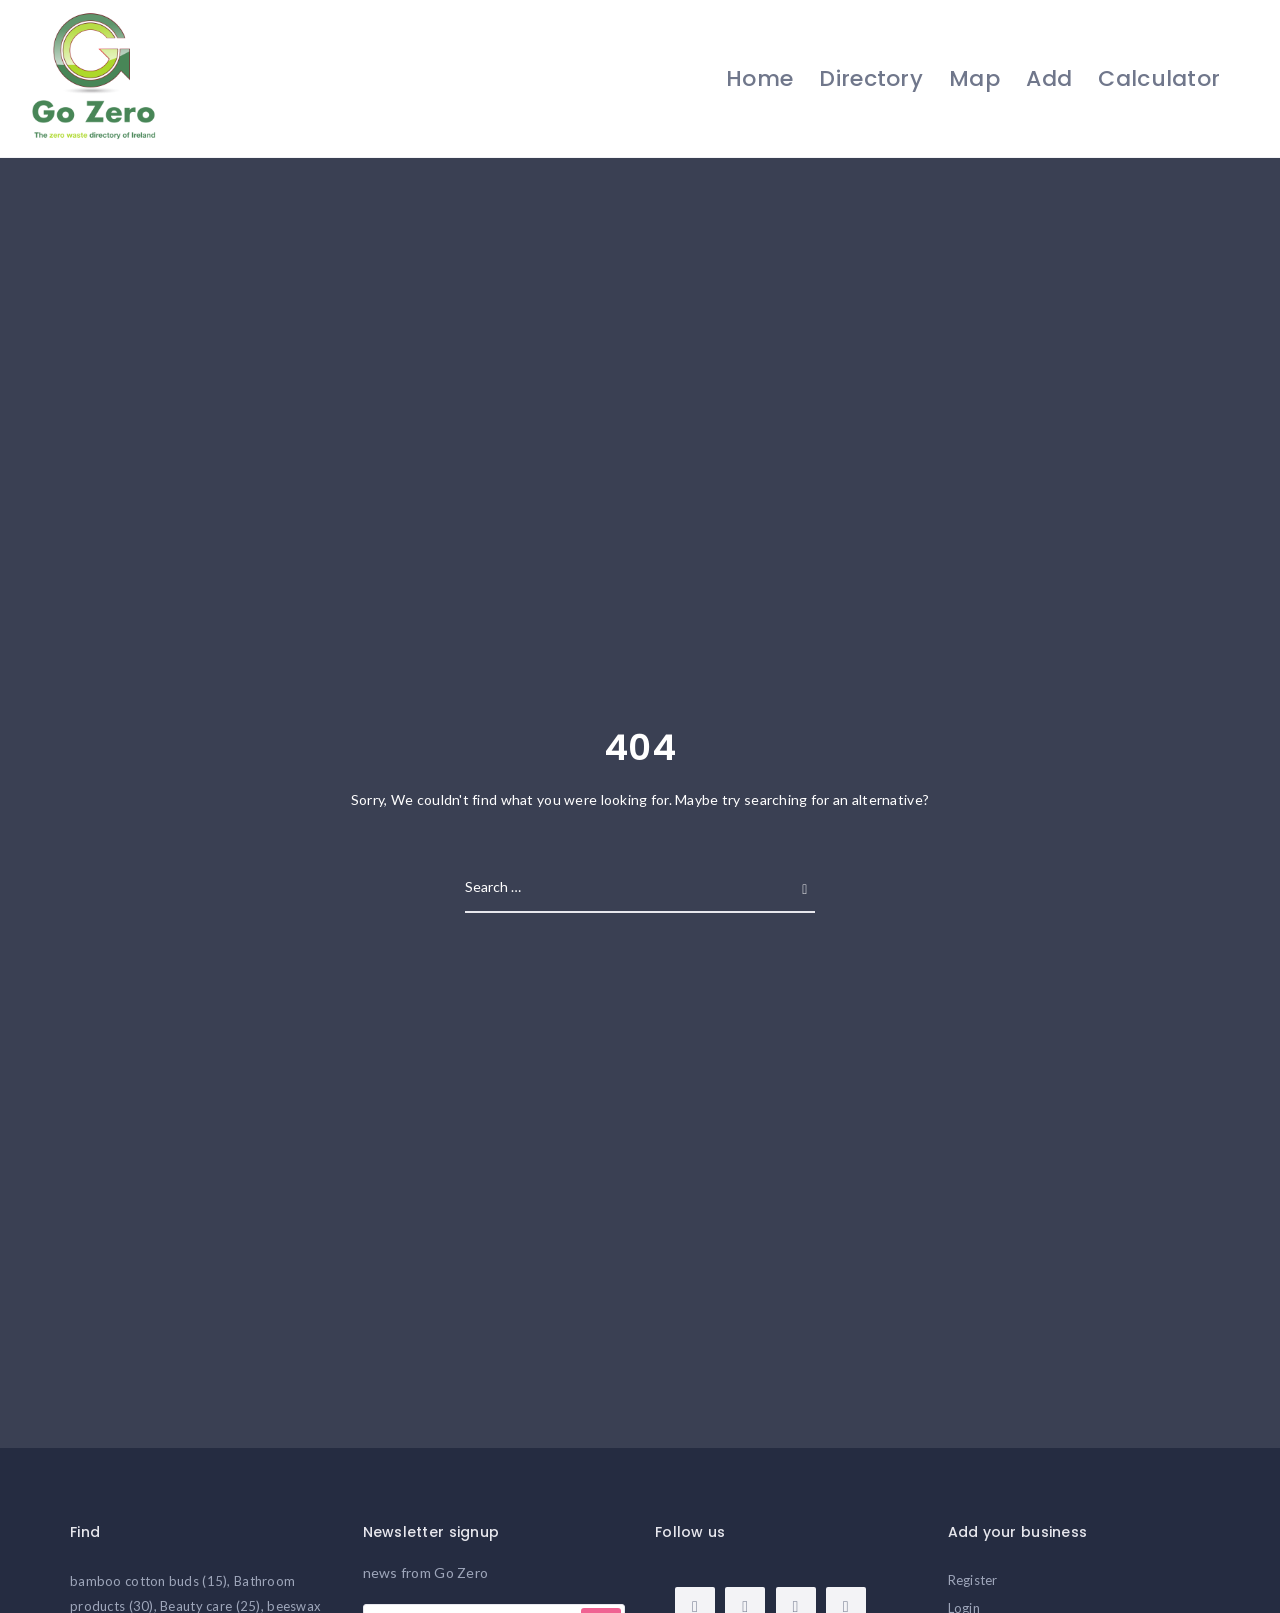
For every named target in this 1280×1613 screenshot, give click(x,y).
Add (1049, 78)
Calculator (1159, 78)
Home (758, 78)
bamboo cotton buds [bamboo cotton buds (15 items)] (148, 1581)
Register (973, 1580)
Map (973, 78)
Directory (871, 78)
